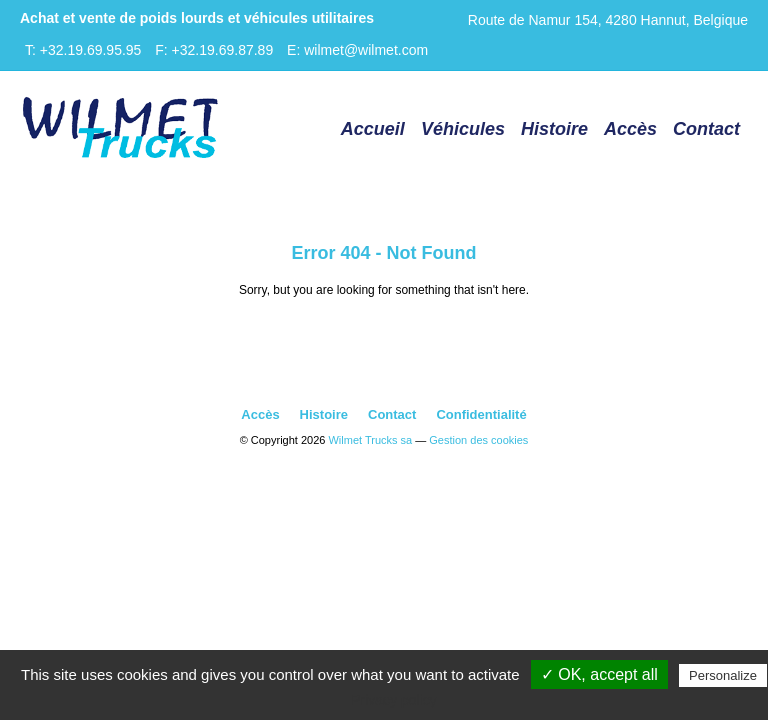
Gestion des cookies (478, 440)
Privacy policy (394, 700)
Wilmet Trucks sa (370, 440)
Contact (706, 129)
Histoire (554, 129)
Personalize (723, 675)
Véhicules (463, 129)
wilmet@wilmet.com (366, 50)
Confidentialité (481, 414)
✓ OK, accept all (599, 674)
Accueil (373, 129)
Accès (630, 129)
